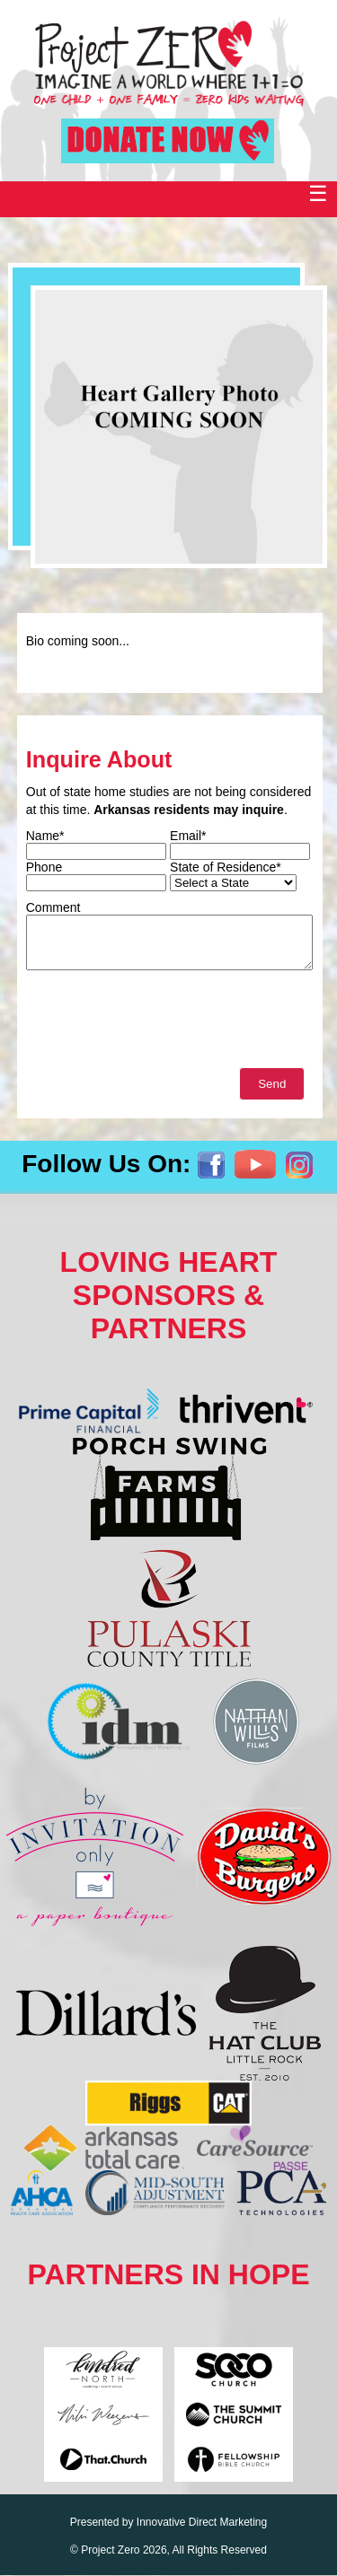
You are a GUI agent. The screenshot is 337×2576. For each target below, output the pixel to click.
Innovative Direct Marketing (202, 2522)
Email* (188, 835)
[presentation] (162, 1023)
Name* (45, 835)
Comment (53, 907)
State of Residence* (225, 867)
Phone (44, 867)
